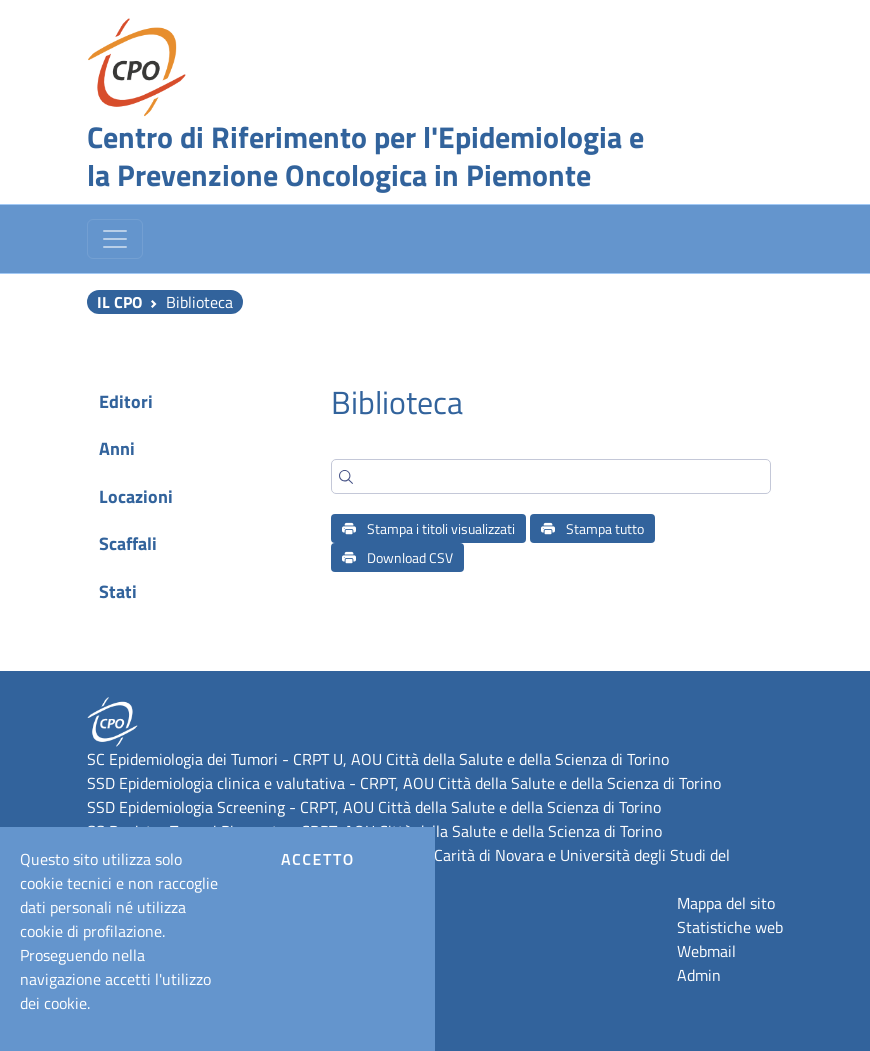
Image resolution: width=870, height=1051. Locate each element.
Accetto (318, 859)
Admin (699, 975)
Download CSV (397, 557)
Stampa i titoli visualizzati (428, 528)
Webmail (706, 951)
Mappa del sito (726, 903)
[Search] (551, 477)
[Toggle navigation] (115, 239)
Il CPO (119, 302)
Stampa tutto (592, 528)
